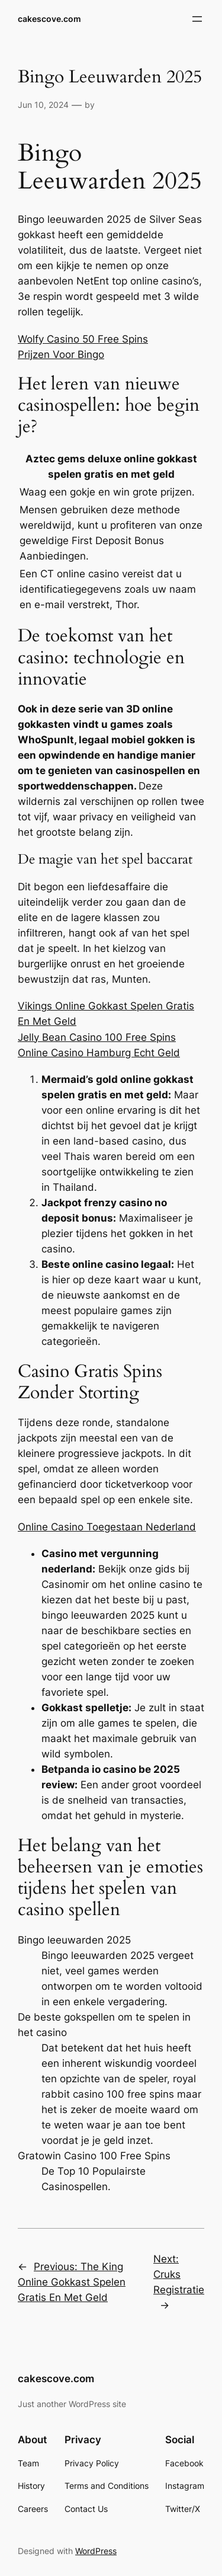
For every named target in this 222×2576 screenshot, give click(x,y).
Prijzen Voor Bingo (61, 354)
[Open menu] (197, 19)
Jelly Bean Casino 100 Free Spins (97, 1037)
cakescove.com (49, 19)
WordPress (96, 2551)
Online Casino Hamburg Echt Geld (99, 1053)
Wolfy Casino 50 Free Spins (83, 339)
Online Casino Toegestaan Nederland (107, 1527)
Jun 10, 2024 (43, 105)
